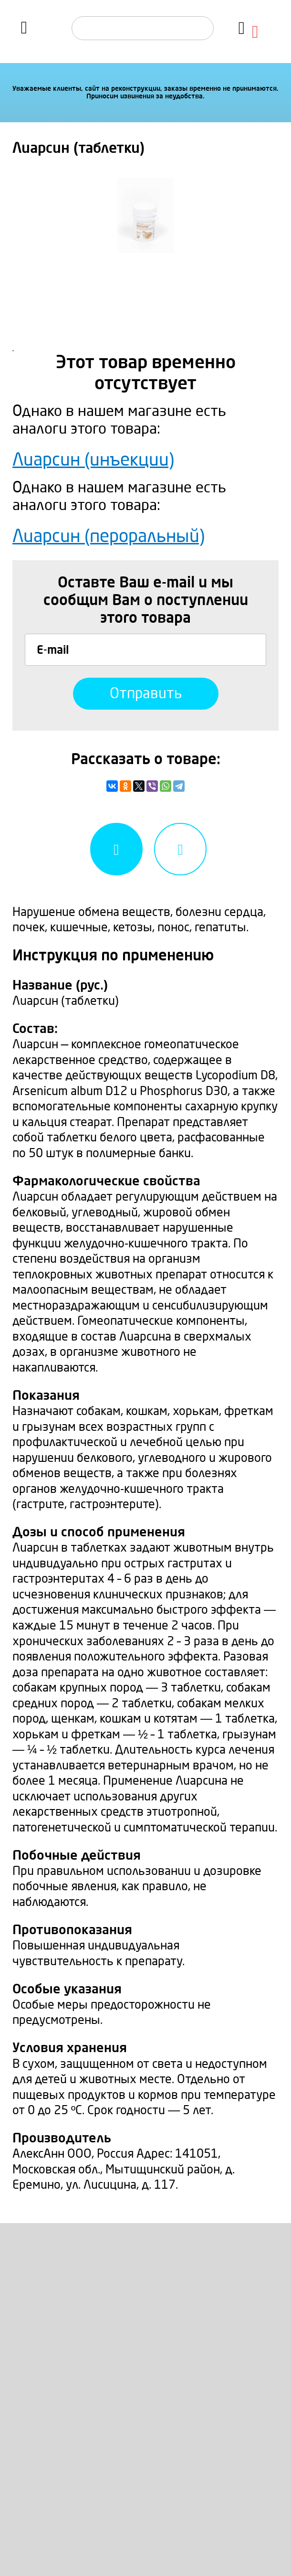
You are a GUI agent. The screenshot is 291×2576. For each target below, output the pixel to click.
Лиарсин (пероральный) (108, 536)
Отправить (146, 693)
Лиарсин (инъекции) (93, 460)
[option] (145, 215)
